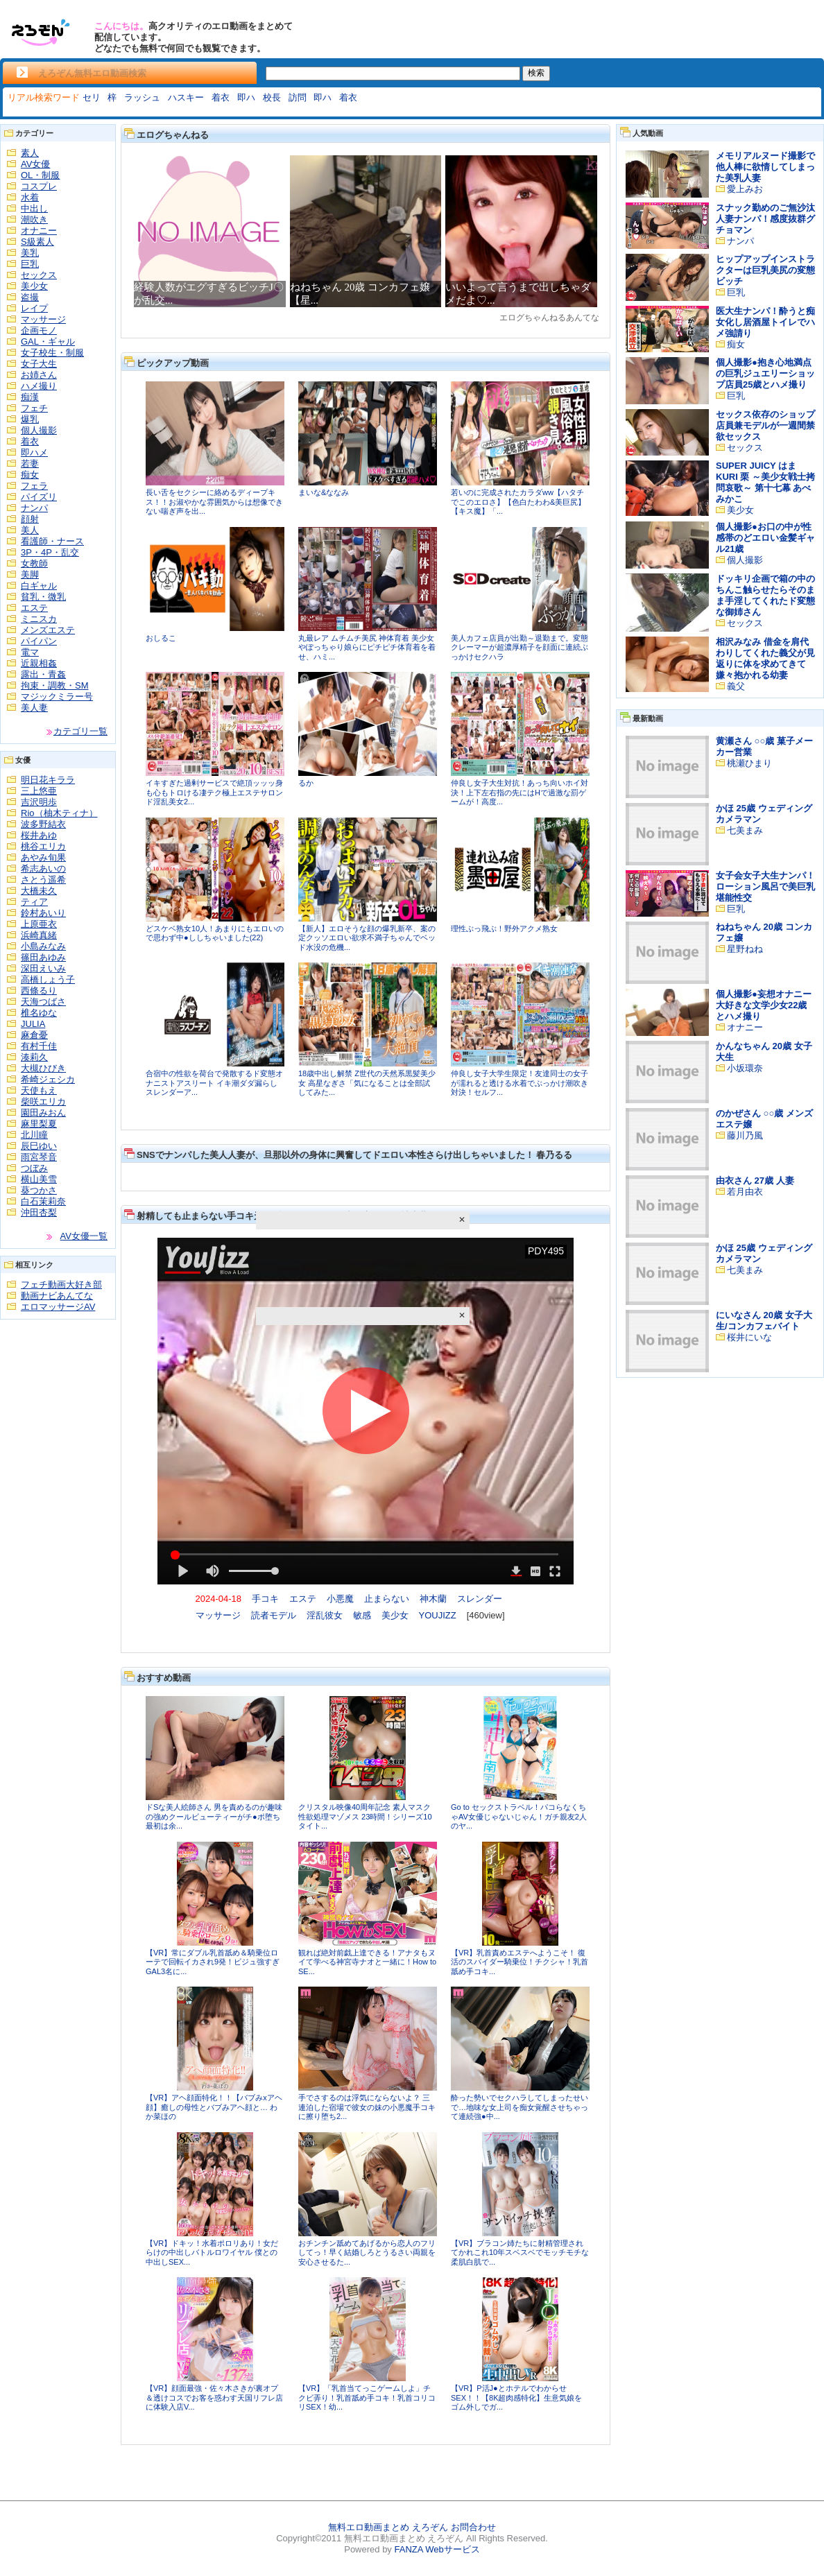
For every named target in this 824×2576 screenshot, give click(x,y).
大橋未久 (39, 890)
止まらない (386, 1598)
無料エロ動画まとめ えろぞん (388, 2527)
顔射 (30, 519)
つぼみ (34, 1168)
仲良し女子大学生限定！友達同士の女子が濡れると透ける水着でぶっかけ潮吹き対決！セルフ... (519, 1082)
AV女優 (35, 164)
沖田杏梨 (39, 1212)
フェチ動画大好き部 (61, 1284)
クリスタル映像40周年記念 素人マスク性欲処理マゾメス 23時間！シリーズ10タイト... (365, 1816)
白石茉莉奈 (43, 1201)
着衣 (221, 97)
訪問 (298, 97)
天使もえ (39, 1090)
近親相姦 (39, 663)
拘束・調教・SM (55, 685)
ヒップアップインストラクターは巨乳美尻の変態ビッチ (765, 270)
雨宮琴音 (39, 1157)
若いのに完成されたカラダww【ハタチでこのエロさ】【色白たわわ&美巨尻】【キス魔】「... (518, 501)
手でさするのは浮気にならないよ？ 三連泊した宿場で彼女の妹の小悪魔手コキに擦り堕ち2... (367, 2106)
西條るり (39, 990)
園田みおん (43, 1112)
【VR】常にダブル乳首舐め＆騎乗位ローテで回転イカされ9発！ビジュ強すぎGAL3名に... (213, 1962)
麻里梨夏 (39, 1123)
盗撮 (30, 297)
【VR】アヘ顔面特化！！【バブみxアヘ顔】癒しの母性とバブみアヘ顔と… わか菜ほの (214, 2106)
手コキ (265, 1598)
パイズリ (39, 497)
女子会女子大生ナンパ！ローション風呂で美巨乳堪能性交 (765, 886)
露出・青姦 (43, 674)
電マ (30, 652)
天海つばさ (43, 1001)
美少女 (34, 286)
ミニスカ (39, 619)
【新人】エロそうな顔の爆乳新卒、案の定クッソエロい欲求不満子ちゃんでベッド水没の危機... (367, 937)
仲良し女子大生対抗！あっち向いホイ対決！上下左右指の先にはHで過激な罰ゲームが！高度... (519, 792)
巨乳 (30, 264)
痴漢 (30, 397)
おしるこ (161, 638)
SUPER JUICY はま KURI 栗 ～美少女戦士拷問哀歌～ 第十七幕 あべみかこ (765, 482)
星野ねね (745, 949)
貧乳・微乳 (43, 596)
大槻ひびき (43, 1068)
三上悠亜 (39, 791)
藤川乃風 (745, 1135)
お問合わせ (473, 2527)
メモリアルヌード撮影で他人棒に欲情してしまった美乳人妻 (765, 166)
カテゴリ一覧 (80, 731)
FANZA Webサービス (436, 2549)
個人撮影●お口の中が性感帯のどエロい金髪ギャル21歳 (765, 537)
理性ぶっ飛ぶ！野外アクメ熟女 (504, 928)
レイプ (34, 308)
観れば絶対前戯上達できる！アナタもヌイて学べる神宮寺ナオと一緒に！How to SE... (367, 1962)
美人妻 (34, 707)
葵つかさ (39, 1190)
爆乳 (30, 419)
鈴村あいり (43, 913)
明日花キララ (48, 780)
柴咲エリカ (43, 1101)
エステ (34, 608)
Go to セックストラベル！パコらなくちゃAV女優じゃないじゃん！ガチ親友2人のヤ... (519, 1816)
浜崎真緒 (39, 935)
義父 (736, 686)
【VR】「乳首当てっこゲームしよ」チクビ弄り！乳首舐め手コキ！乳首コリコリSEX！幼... (367, 2397)
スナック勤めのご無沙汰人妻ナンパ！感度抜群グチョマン (765, 218)
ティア (34, 902)
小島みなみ (43, 946)
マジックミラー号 (57, 696)
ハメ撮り (39, 386)
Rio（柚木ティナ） (59, 813)
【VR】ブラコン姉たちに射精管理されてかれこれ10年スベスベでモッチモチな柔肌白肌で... (520, 2252)
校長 (272, 97)
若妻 (30, 463)
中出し (34, 208)
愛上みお (745, 189)
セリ (92, 97)
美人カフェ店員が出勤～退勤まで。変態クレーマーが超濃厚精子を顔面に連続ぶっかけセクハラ (519, 647)
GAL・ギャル (48, 341)
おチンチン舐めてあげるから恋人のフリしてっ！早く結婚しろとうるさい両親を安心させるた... (367, 2252)
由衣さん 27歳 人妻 (755, 1180)
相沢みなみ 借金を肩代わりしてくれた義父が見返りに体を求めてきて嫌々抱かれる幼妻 (765, 658)
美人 (30, 530)
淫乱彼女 (325, 1615)
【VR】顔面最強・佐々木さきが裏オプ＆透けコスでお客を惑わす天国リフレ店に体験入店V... (214, 2397)
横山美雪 (39, 1179)
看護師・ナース (52, 541)
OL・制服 (40, 175)
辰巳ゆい (39, 1146)
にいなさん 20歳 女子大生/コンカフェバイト (764, 1320)
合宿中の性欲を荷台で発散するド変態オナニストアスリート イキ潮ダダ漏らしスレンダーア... (214, 1082)
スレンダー (479, 1598)
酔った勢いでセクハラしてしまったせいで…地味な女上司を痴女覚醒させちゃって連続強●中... (519, 2106)
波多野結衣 (43, 824)
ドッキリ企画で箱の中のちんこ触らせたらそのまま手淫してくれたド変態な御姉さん (765, 595)
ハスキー (186, 97)
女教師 (34, 563)
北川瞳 (34, 1135)
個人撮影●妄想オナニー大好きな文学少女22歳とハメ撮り (764, 1005)
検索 (536, 73)
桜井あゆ (39, 835)
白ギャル (39, 585)
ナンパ (34, 508)
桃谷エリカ (43, 846)
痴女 (30, 474)
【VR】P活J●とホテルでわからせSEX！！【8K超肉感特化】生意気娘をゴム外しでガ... (516, 2397)
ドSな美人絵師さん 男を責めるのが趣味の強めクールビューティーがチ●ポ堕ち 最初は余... (214, 1816)
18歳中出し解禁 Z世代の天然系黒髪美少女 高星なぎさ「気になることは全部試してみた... (367, 1082)
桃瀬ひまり (749, 763)
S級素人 (37, 241)
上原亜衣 (39, 924)
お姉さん (39, 375)
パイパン (39, 641)
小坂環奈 (745, 1068)
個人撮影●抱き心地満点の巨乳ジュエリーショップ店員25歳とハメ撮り (765, 373)
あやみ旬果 (43, 857)
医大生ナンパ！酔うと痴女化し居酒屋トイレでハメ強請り (765, 322)
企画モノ (39, 330)
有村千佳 (39, 1046)
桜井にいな (749, 1337)
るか (306, 783)
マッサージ (43, 319)
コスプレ (39, 186)
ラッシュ (142, 97)
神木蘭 (433, 1598)
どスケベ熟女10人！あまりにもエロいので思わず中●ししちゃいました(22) (215, 933)
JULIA (33, 1024)
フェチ (34, 408)
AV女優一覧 (84, 1236)
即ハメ (34, 452)
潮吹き (34, 219)
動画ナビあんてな (57, 1295)
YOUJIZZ (437, 1615)
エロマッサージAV (58, 1307)
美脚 (30, 574)
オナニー (39, 230)
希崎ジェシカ (48, 1079)
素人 (30, 153)
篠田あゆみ (43, 957)
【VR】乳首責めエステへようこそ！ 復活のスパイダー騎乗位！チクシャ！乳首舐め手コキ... (519, 1962)
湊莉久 (34, 1057)
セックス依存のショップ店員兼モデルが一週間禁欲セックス (765, 425)
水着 (30, 197)
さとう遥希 (43, 879)
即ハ (246, 97)
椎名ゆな (39, 1013)
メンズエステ (48, 630)
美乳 (30, 253)
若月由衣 (745, 1191)
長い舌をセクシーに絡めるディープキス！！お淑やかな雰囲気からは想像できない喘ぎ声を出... (214, 501)
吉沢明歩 (39, 802)
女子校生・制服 (52, 352)
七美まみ (745, 830)
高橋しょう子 (48, 979)
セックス (39, 275)
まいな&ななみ (323, 492)
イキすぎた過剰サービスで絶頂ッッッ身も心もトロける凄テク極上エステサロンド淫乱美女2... (214, 792)
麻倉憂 (34, 1035)
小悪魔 (340, 1598)
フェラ (34, 486)
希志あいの (43, 868)
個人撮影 (39, 430)
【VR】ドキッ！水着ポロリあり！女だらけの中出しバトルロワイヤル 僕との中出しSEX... (212, 2252)
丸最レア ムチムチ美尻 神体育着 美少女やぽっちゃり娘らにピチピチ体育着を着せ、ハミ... (367, 647)
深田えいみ (43, 968)
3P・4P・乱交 (50, 552)
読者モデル (273, 1615)
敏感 (362, 1615)
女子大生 (39, 363)
